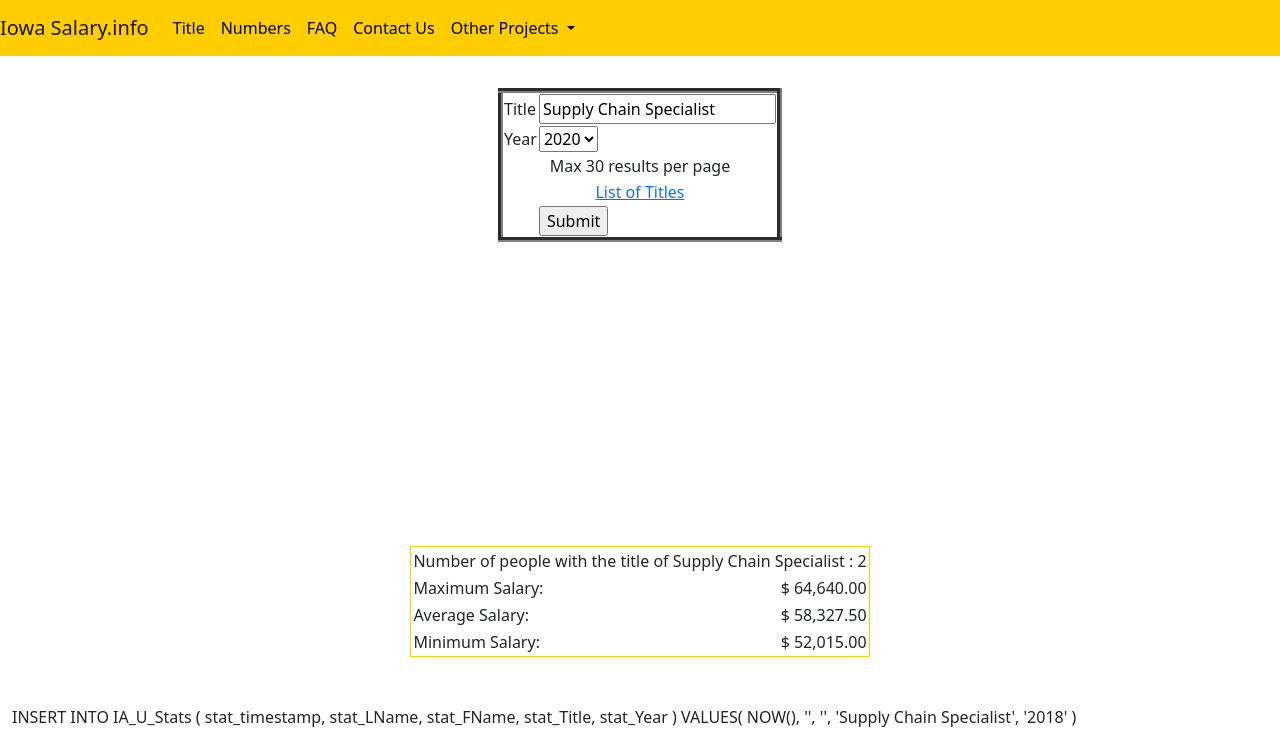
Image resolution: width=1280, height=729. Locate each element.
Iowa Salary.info (74, 27)
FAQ (322, 28)
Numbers (256, 28)
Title (189, 28)
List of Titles (639, 192)
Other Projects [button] (507, 28)
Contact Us (393, 28)
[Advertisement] (612, 382)
